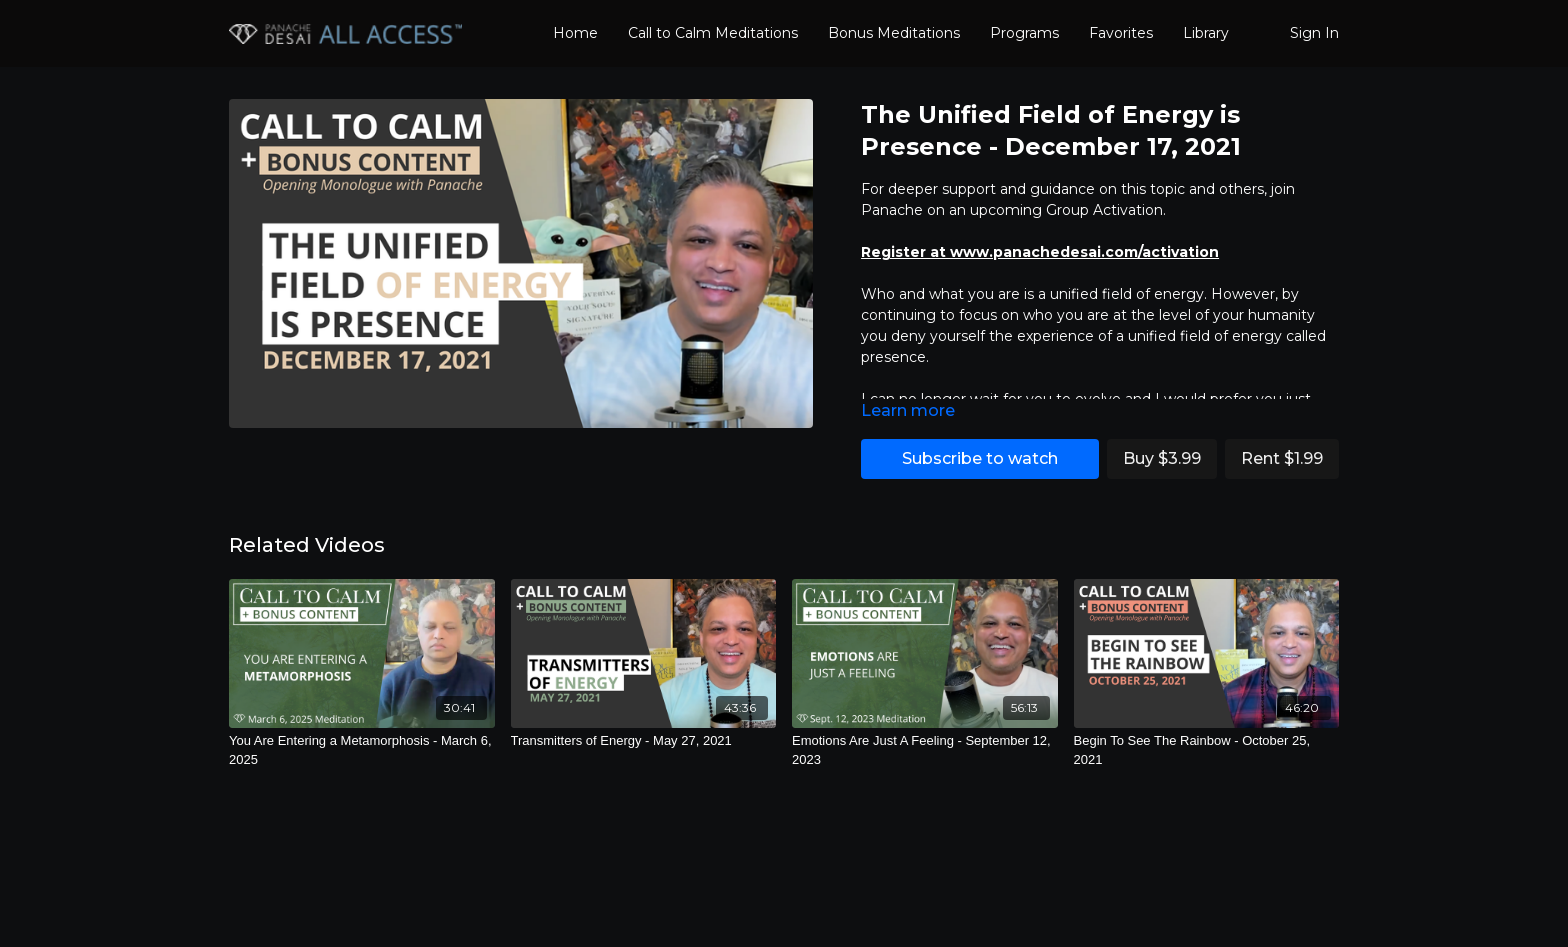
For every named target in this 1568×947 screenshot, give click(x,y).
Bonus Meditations (894, 33)
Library (1206, 33)
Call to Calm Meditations (713, 33)
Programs (1024, 33)
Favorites (1121, 33)
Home (575, 33)
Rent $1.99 (1282, 458)
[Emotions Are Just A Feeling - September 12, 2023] (925, 750)
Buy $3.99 (1162, 458)
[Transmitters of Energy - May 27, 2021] (644, 741)
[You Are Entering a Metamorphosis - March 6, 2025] (362, 750)
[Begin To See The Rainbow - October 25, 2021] (1207, 750)
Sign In (1314, 33)
